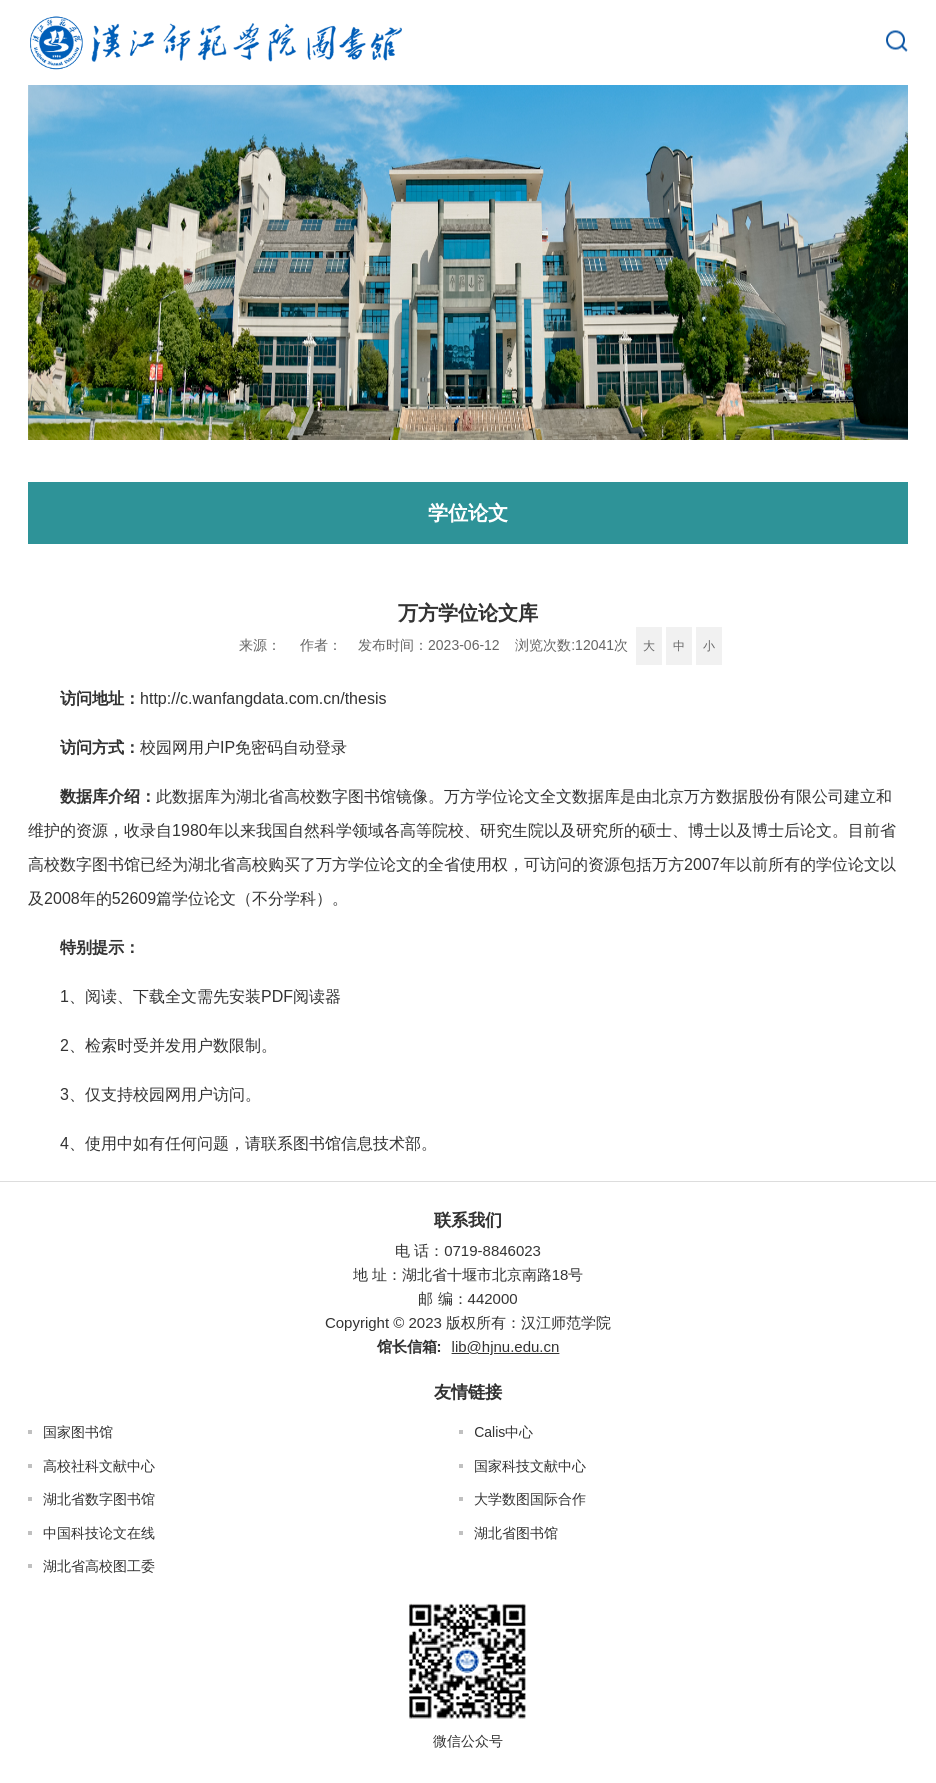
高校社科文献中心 (99, 1466)
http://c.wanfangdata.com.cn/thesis (263, 698)
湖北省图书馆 (516, 1533)
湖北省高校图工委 (99, 1566)
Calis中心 (503, 1432)
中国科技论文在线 (99, 1533)
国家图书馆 (78, 1432)
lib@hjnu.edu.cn (506, 1346)
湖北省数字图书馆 (99, 1499)
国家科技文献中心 (530, 1466)
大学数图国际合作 (530, 1499)
